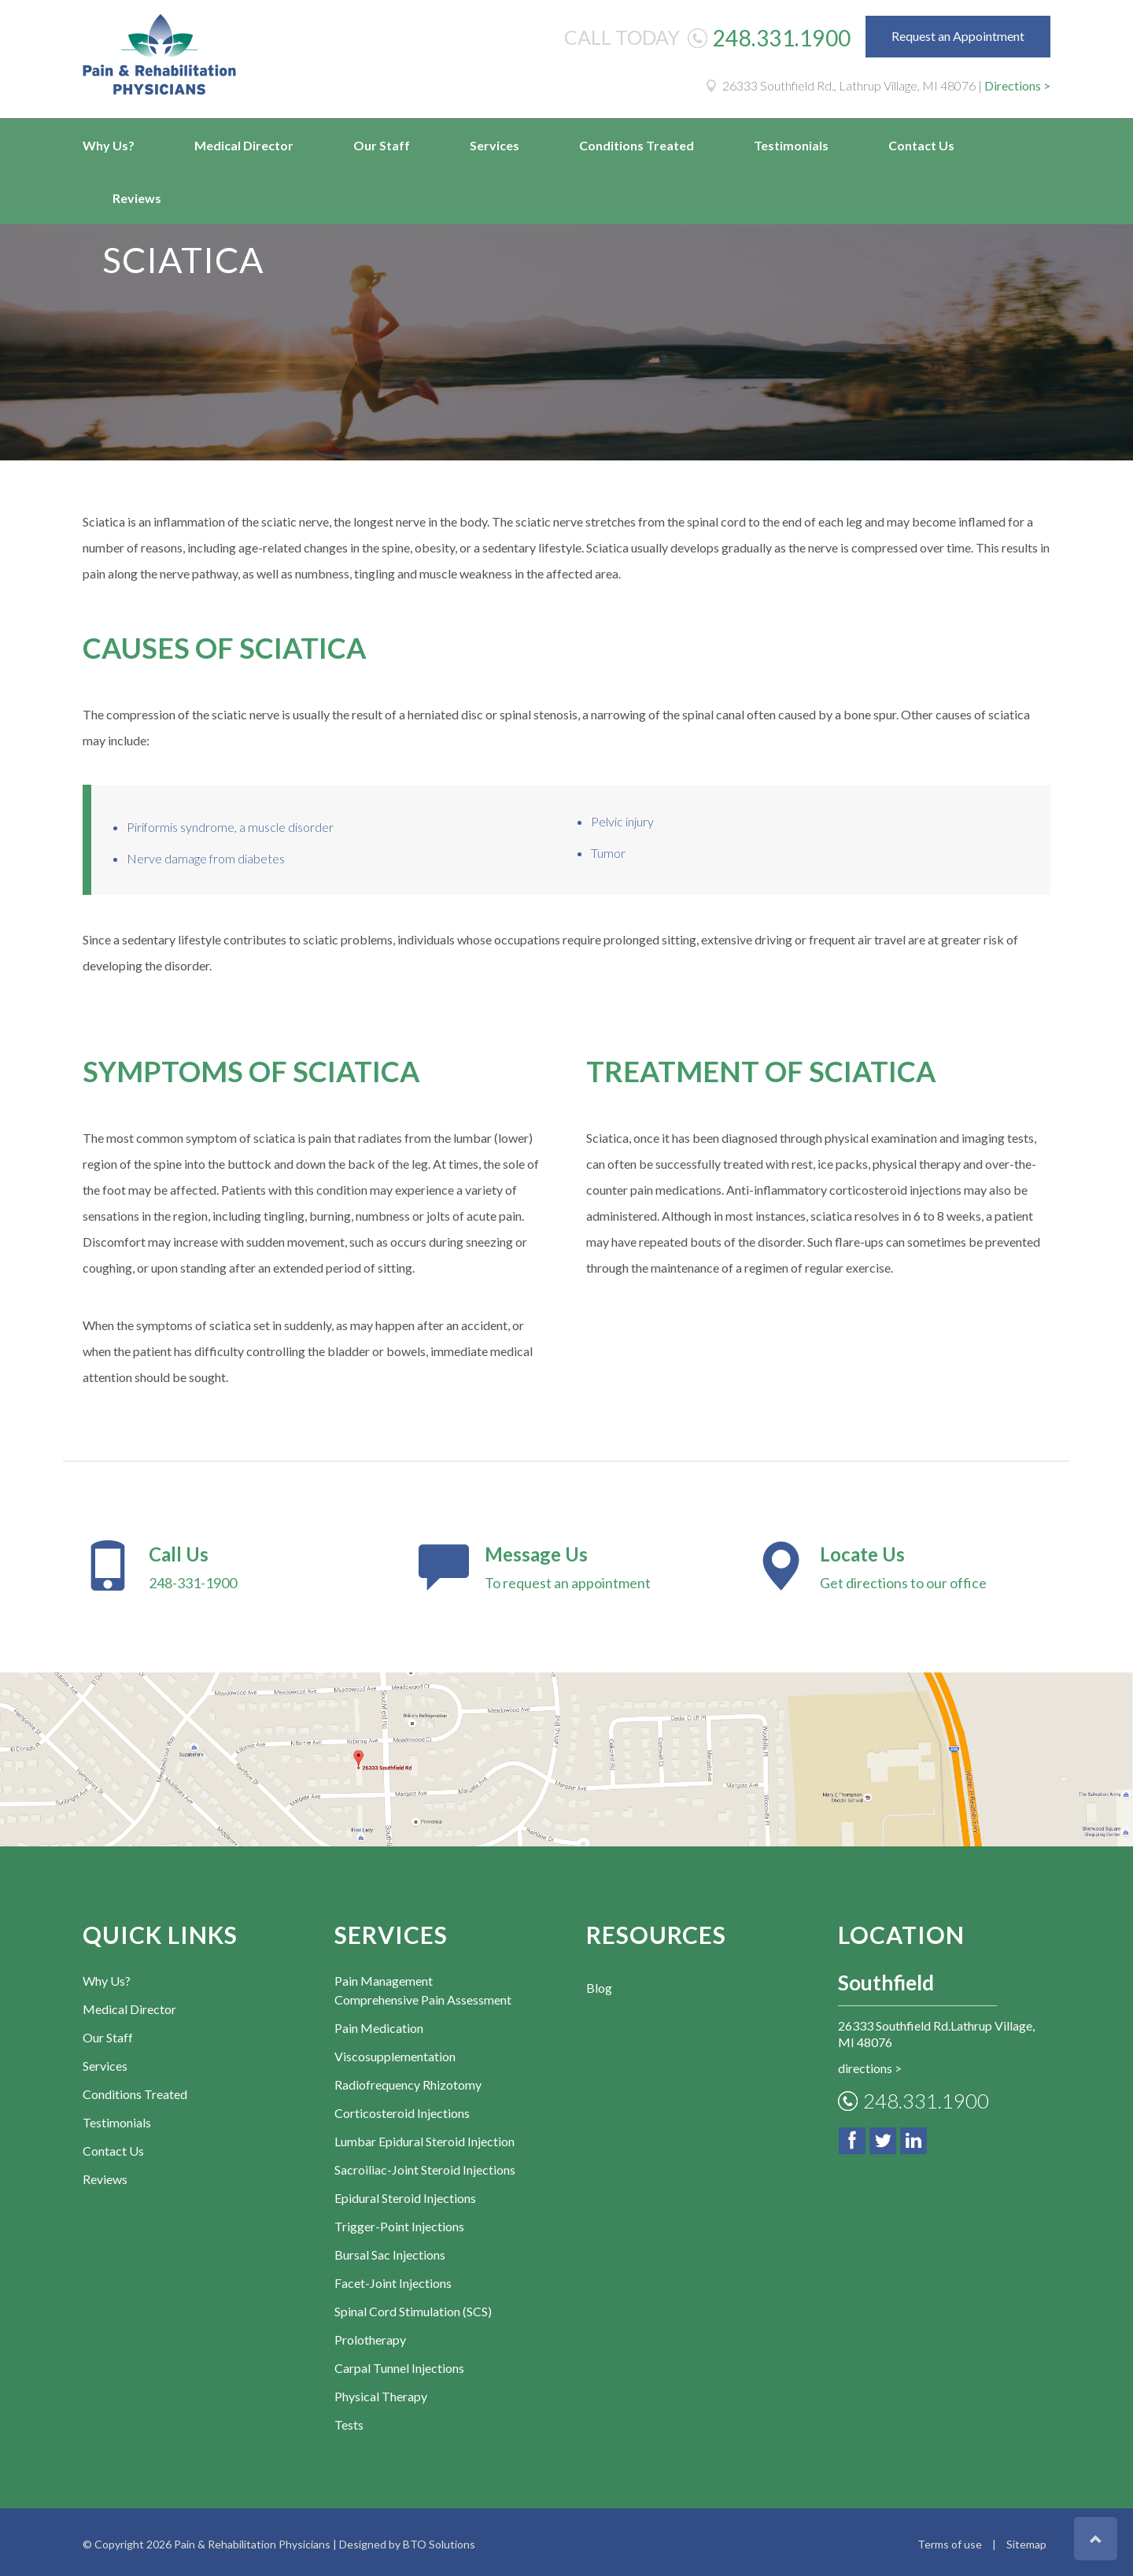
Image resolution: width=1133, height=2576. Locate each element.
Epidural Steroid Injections (405, 2193)
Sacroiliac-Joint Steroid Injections (424, 2165)
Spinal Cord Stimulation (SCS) (413, 2307)
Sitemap (1026, 2540)
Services (494, 145)
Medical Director (243, 145)
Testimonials (791, 145)
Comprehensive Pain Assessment (422, 1995)
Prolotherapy (370, 2335)
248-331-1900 (231, 1565)
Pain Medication (378, 2023)
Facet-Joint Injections (393, 2278)
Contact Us (921, 145)
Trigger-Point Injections (399, 2222)
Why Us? (109, 145)
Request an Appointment (957, 35)
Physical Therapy (380, 2392)
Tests (349, 2420)
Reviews (137, 197)
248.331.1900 (782, 37)
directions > (870, 2064)
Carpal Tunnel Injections (399, 2363)
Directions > (1017, 85)
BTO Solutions (439, 2540)
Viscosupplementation (395, 2052)
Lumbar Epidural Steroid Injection (424, 2137)
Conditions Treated (636, 145)
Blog (599, 1983)
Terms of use (949, 2540)
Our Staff (381, 145)
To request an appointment (567, 1565)
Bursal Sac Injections (389, 2250)
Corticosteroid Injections (402, 2108)
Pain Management (383, 1976)
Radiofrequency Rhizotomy (408, 2080)
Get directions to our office (902, 1565)
